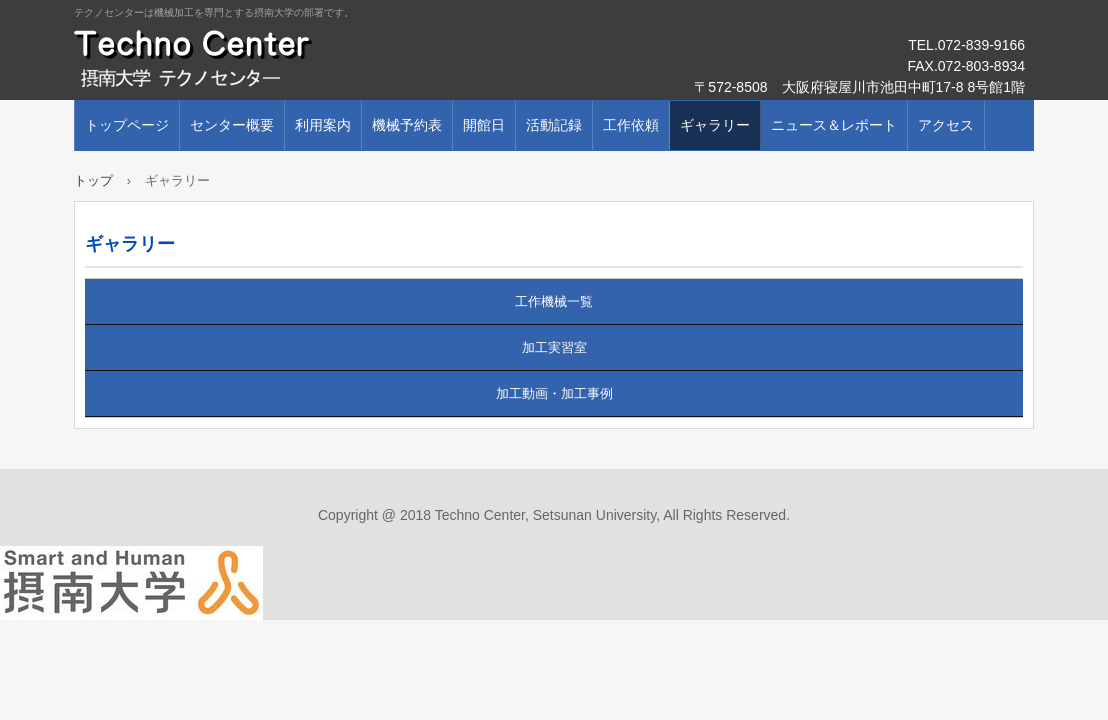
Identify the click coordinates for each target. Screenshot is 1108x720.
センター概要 (232, 125)
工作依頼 (631, 125)
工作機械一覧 (554, 301)
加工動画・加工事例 (554, 393)
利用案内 (323, 125)
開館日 (484, 125)
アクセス (946, 125)
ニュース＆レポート (834, 125)
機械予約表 (407, 125)
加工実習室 (554, 347)
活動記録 (554, 125)
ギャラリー (715, 125)
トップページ (127, 125)
